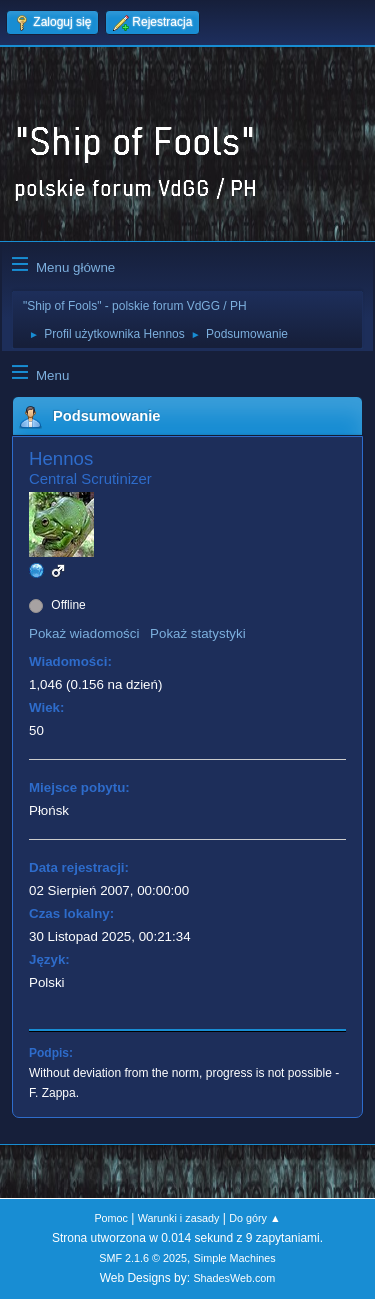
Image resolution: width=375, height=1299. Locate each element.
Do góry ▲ (254, 1218)
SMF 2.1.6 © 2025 (143, 1258)
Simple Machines (235, 1258)
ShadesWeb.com (234, 1278)
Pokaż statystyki (198, 633)
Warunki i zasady (179, 1218)
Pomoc (111, 1218)
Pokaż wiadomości (84, 633)
